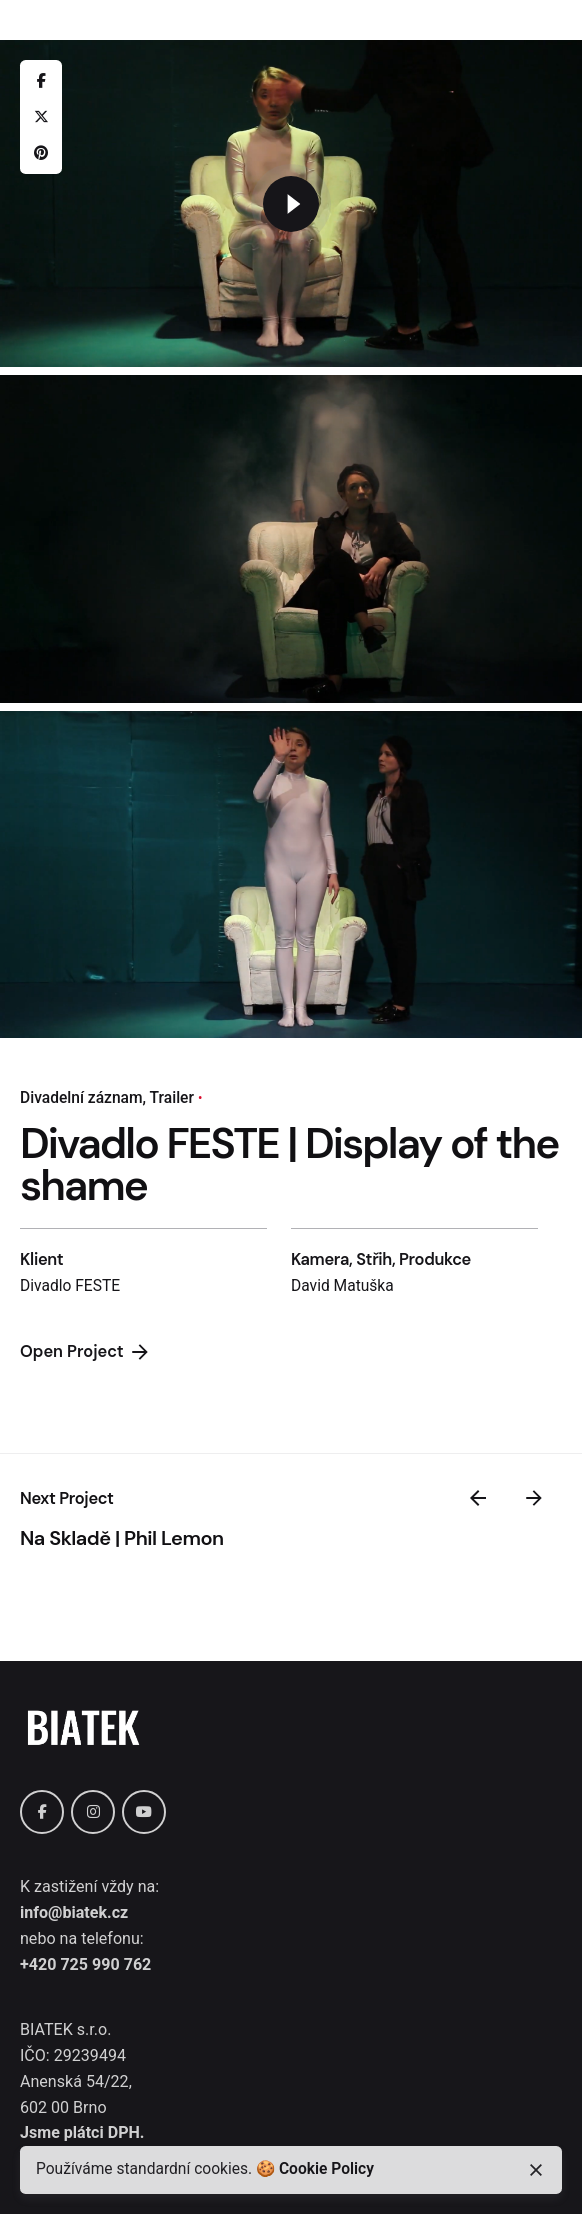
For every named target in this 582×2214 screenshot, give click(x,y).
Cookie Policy (326, 2169)
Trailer (172, 1098)
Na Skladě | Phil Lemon (122, 1538)
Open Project (86, 1352)
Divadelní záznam (81, 1098)
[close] (536, 2170)
